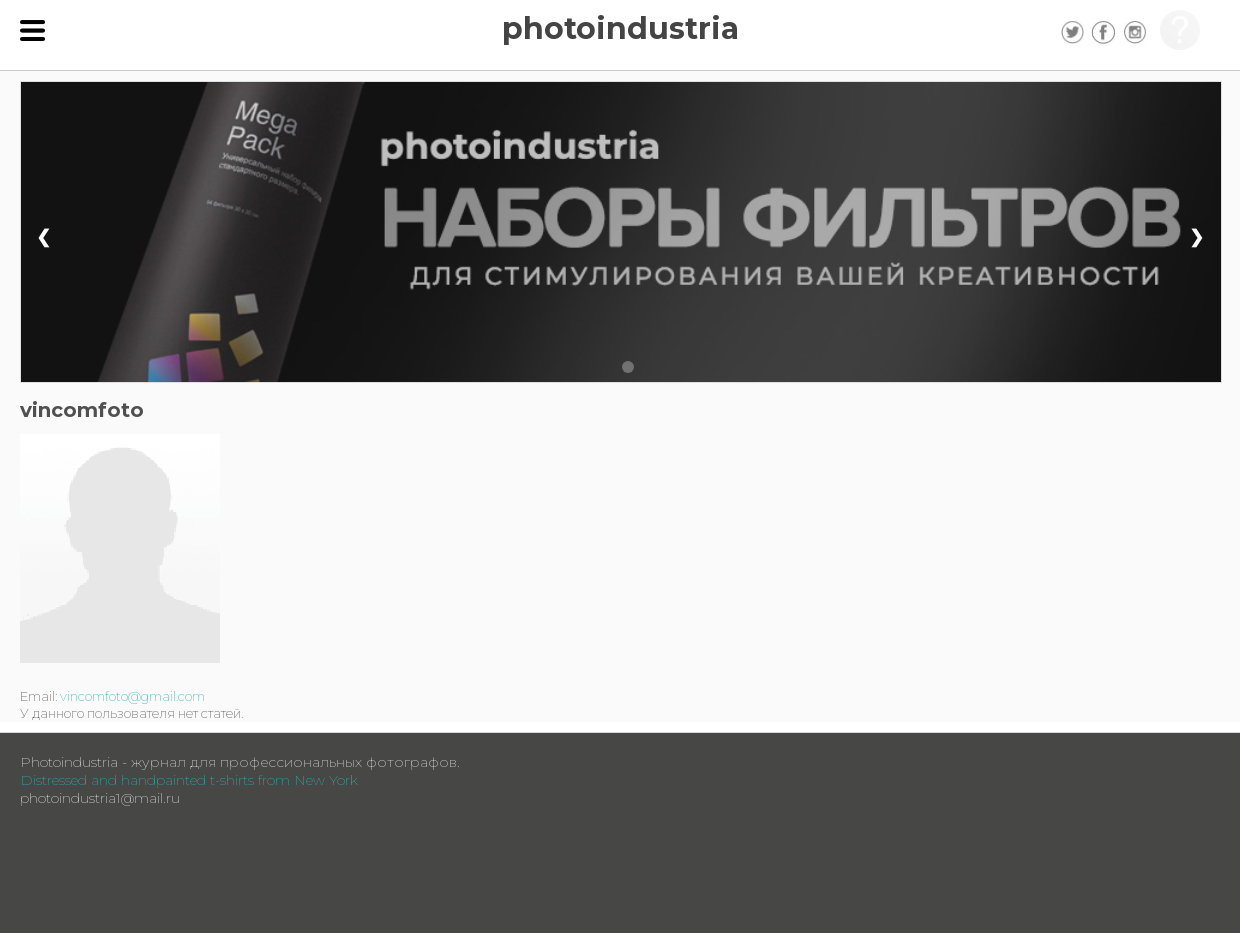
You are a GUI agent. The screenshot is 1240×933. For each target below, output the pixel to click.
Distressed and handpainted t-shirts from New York (189, 780)
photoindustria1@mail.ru (100, 798)
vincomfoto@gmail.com (132, 696)
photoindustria (620, 28)
